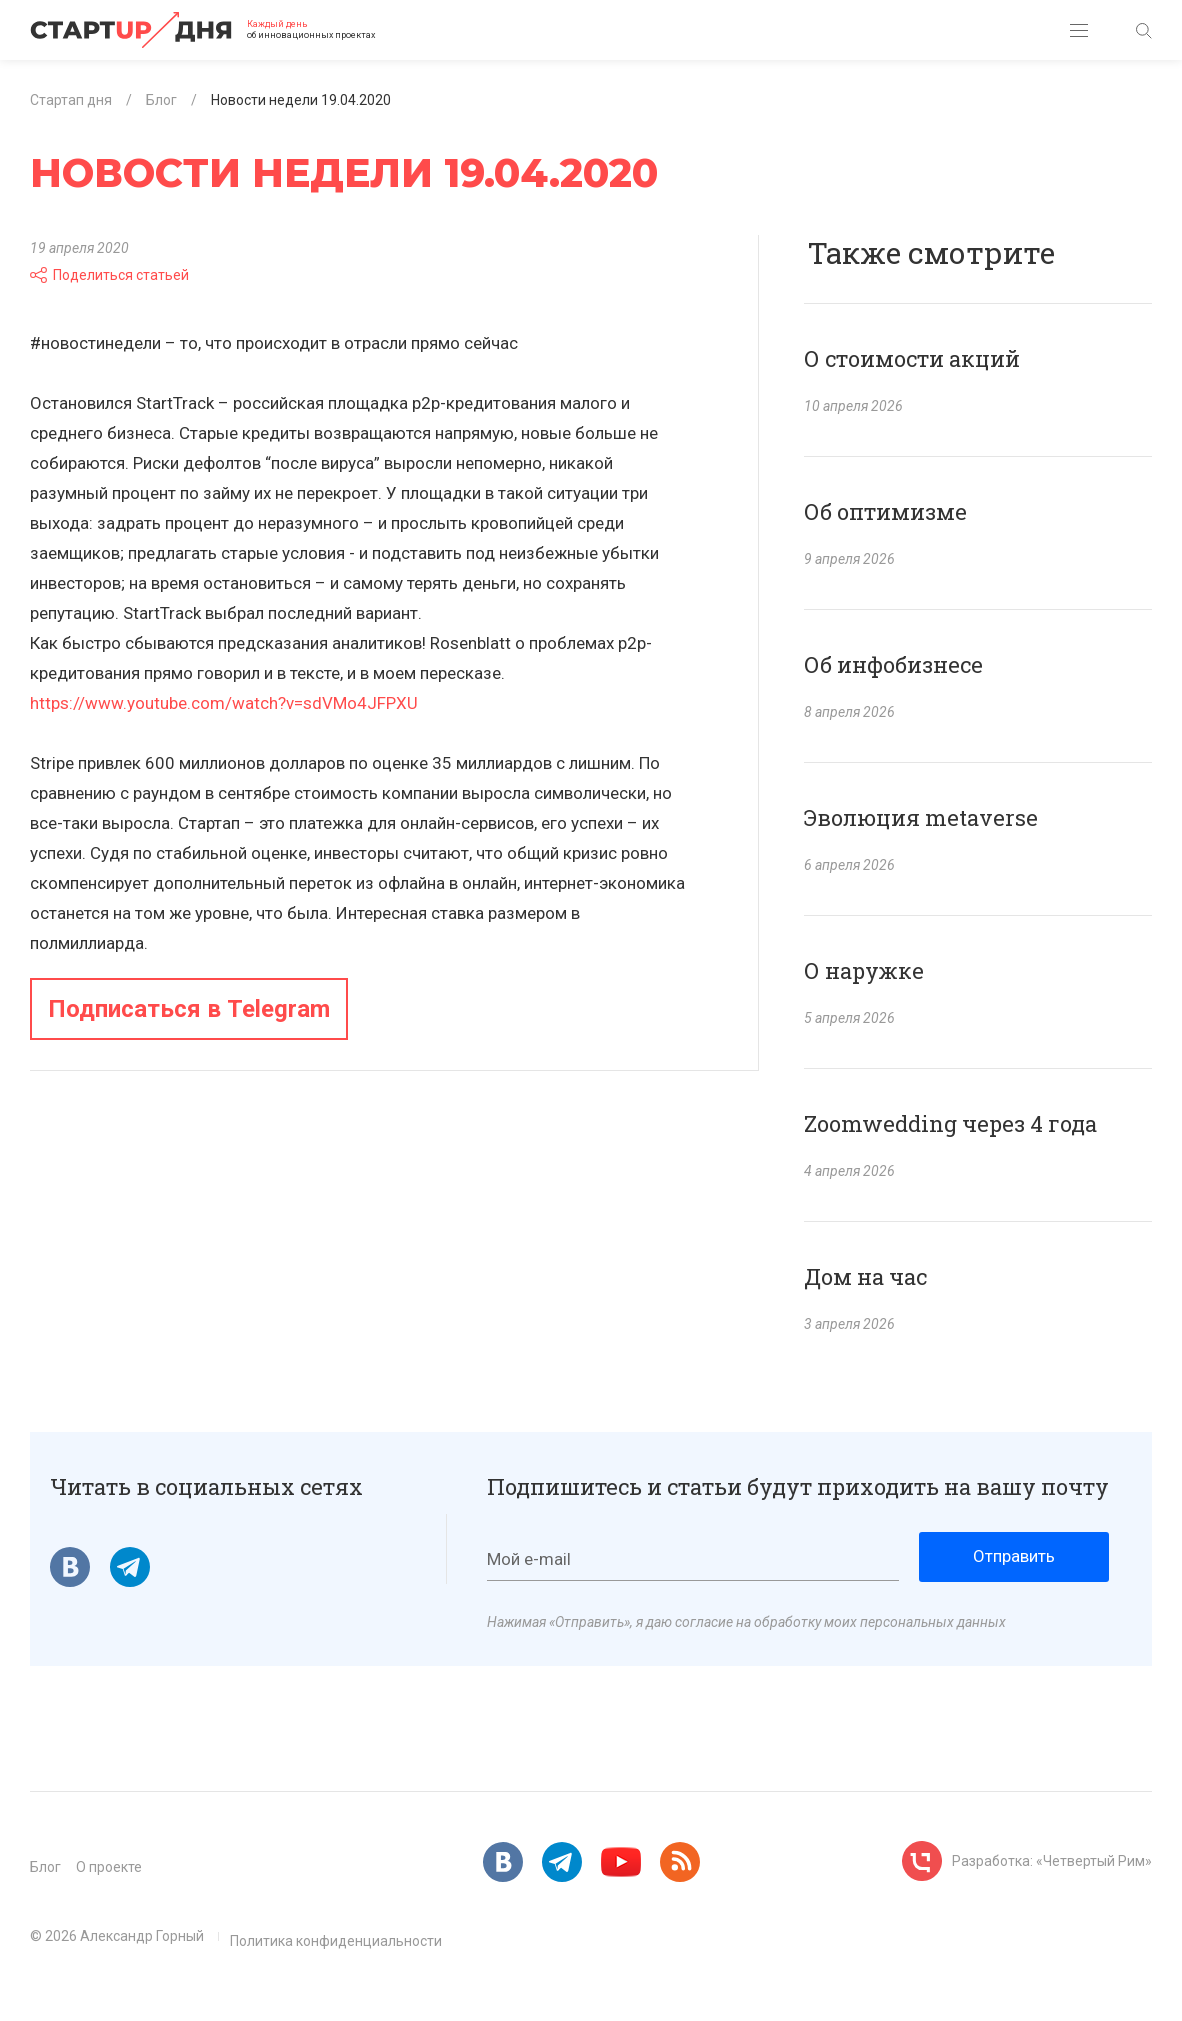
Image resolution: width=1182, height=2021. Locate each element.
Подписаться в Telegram (189, 1009)
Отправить (1014, 1556)
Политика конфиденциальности (336, 1941)
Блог (45, 1867)
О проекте (109, 1867)
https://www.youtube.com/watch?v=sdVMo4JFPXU (224, 703)
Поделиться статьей (109, 275)
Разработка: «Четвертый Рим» (1052, 1861)
